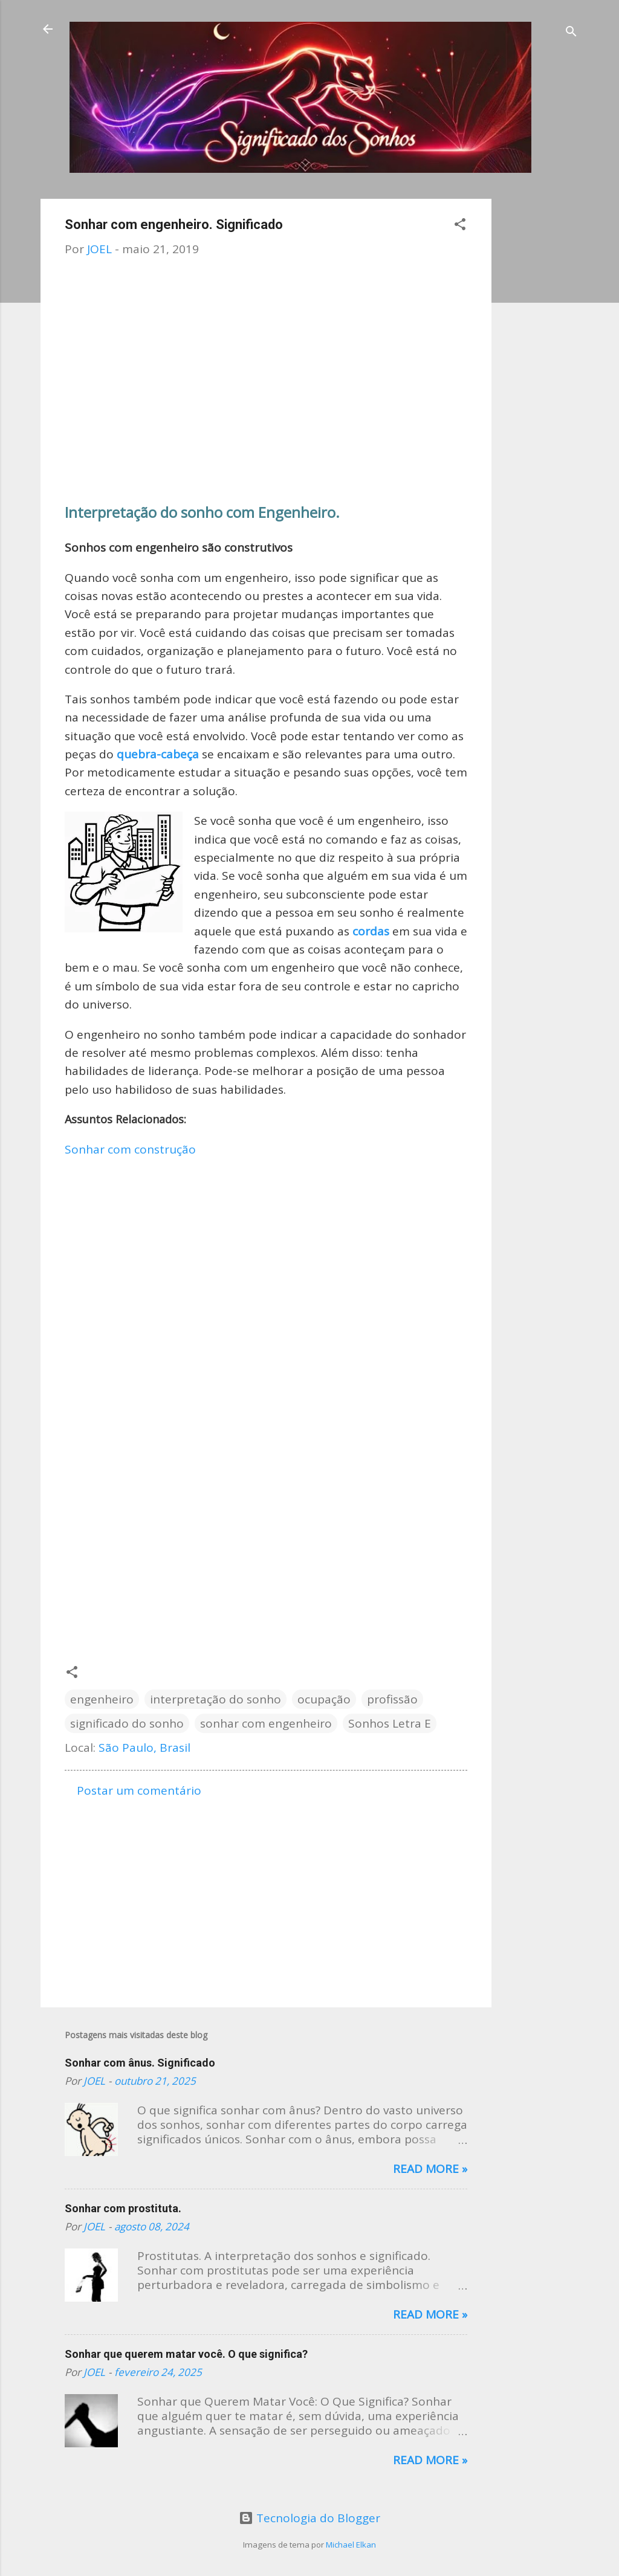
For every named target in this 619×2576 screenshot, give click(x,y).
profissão (392, 1699)
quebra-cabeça (158, 754)
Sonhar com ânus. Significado (140, 2062)
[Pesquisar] (571, 33)
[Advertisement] (539, 380)
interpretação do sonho (215, 1699)
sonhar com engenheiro (266, 1723)
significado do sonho (127, 1723)
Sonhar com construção (130, 1149)
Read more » (430, 2169)
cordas (372, 931)
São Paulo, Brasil (144, 1747)
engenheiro (102, 1699)
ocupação (324, 1699)
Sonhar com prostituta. (123, 2208)
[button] (460, 225)
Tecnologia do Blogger (309, 2518)
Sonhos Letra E (389, 1723)
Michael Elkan (351, 2544)
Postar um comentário (139, 1790)
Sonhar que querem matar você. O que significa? (186, 2354)
